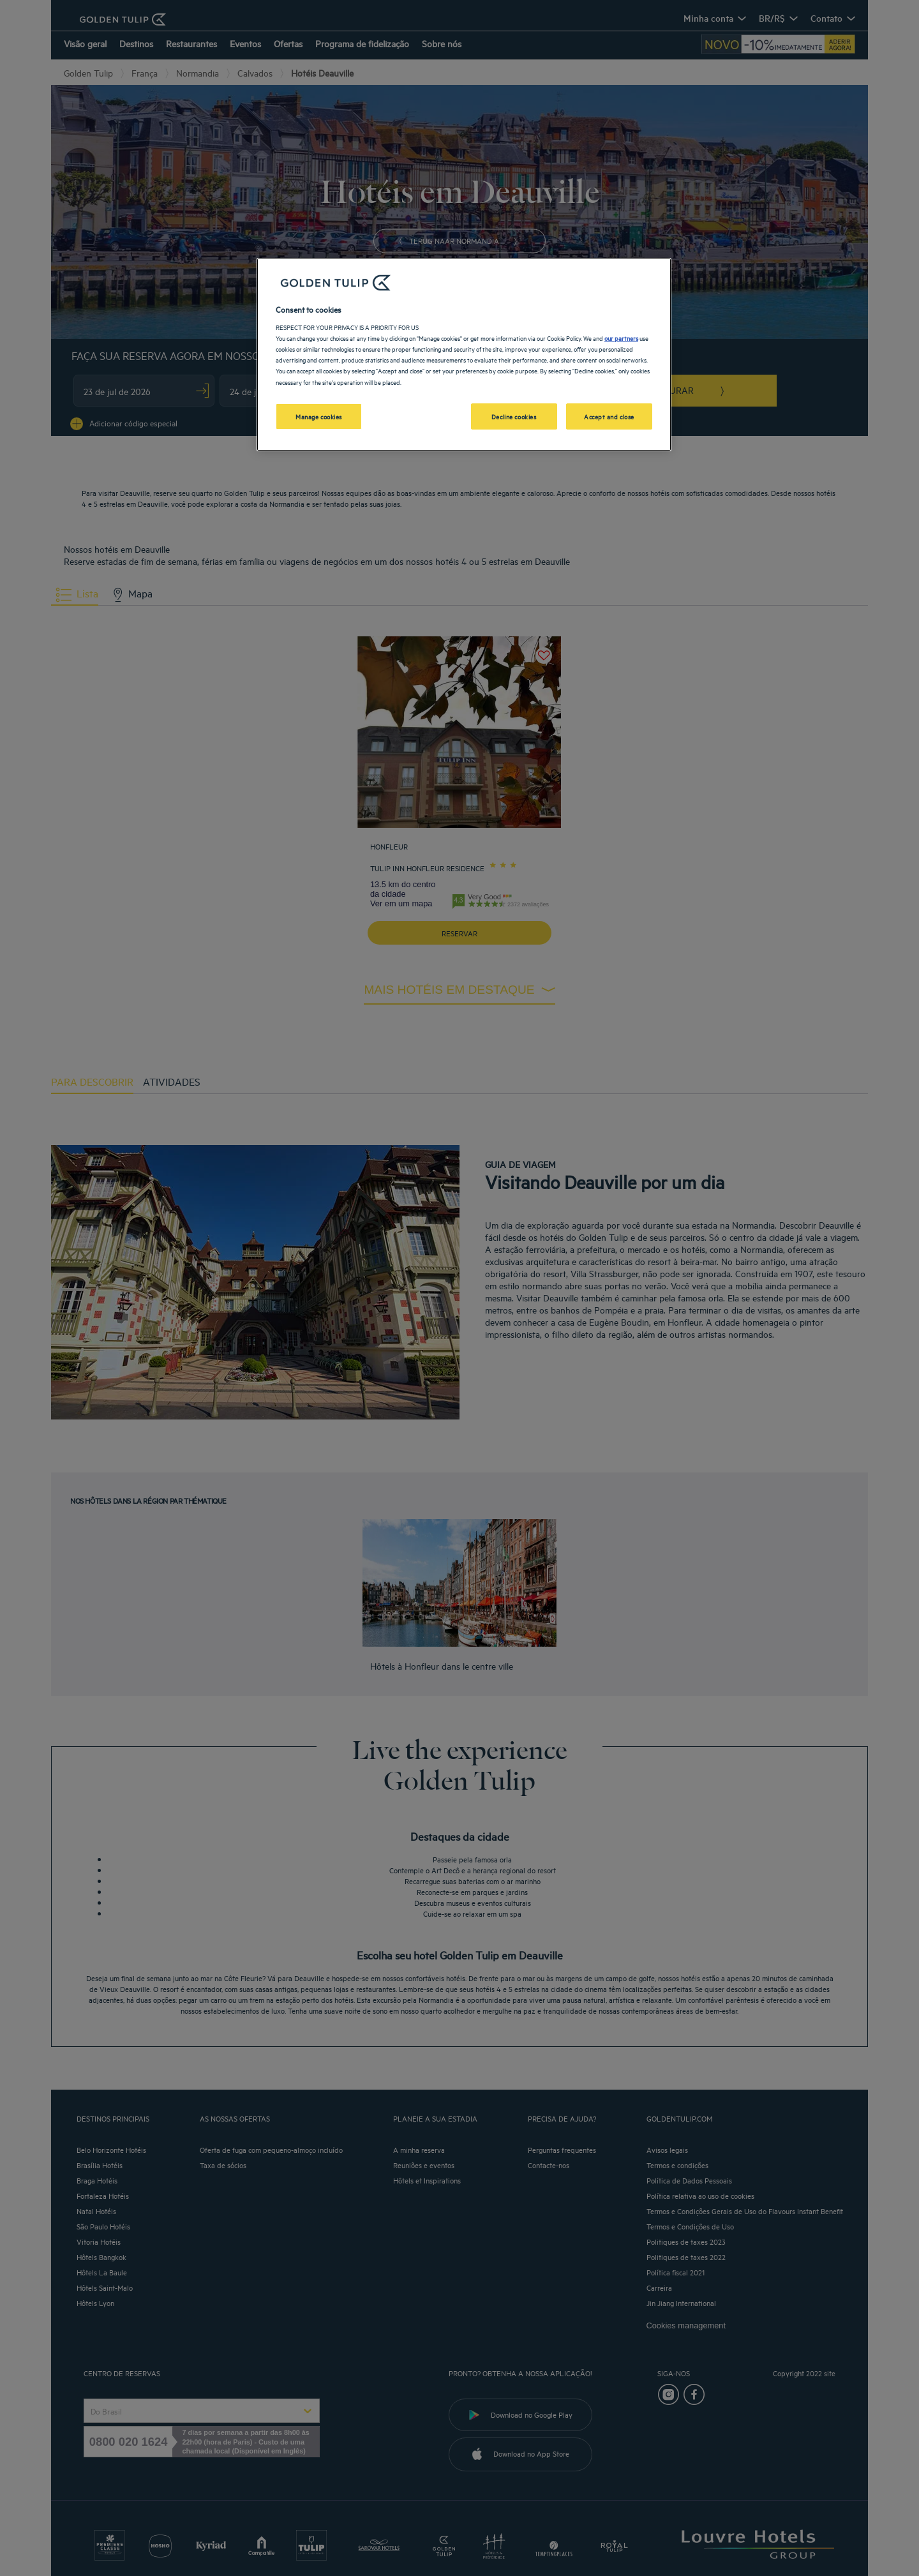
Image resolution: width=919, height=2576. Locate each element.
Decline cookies (514, 416)
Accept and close (609, 416)
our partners (621, 338)
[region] (464, 355)
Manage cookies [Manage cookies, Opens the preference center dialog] (318, 416)
